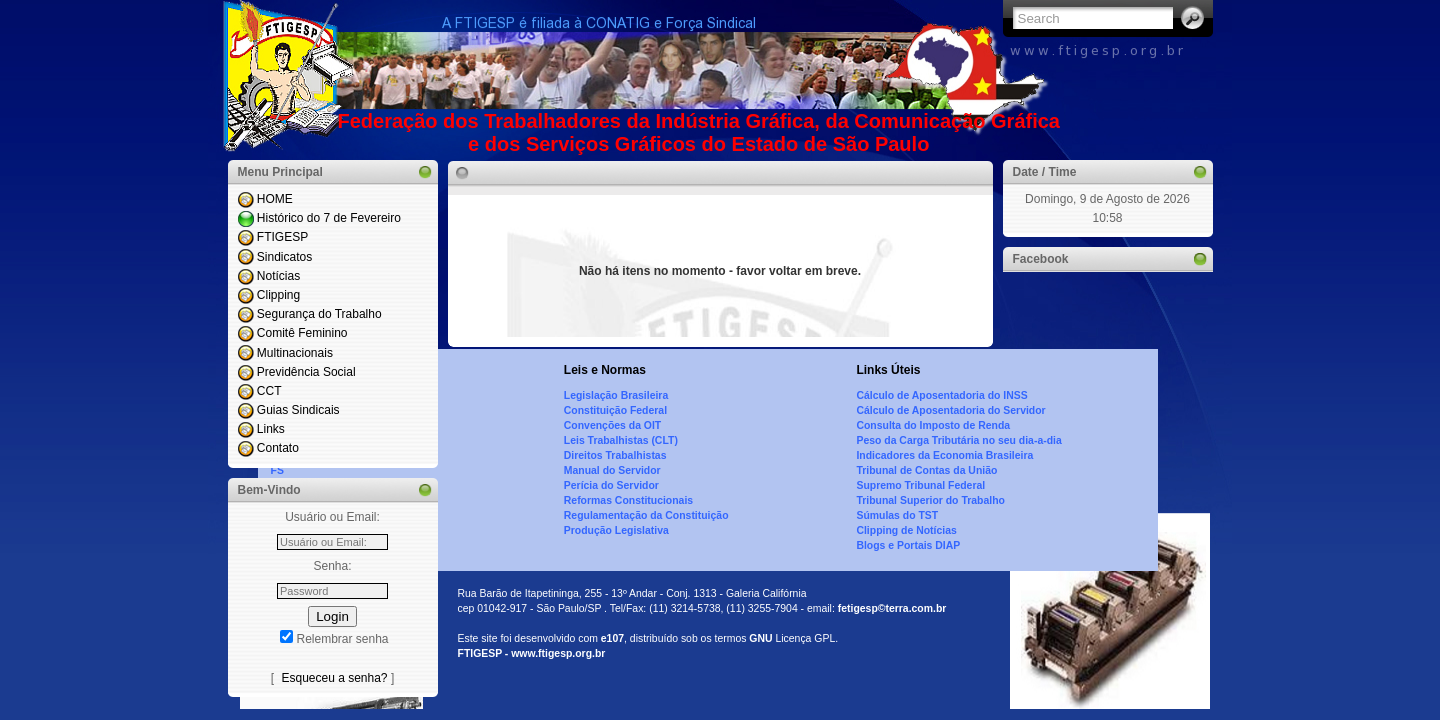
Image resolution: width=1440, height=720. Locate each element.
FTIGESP (282, 237)
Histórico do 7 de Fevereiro (329, 218)
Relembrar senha (342, 639)
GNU (760, 638)
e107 (612, 638)
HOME (275, 199)
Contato (278, 448)
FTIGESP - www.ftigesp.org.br (532, 653)
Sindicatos (284, 257)
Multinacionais (295, 353)
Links (271, 429)
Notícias (278, 276)
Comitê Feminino (302, 333)
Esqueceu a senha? (334, 678)
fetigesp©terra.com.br (892, 608)
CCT (269, 391)
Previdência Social (306, 372)
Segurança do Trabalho (319, 314)
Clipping (278, 295)
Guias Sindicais (298, 410)
